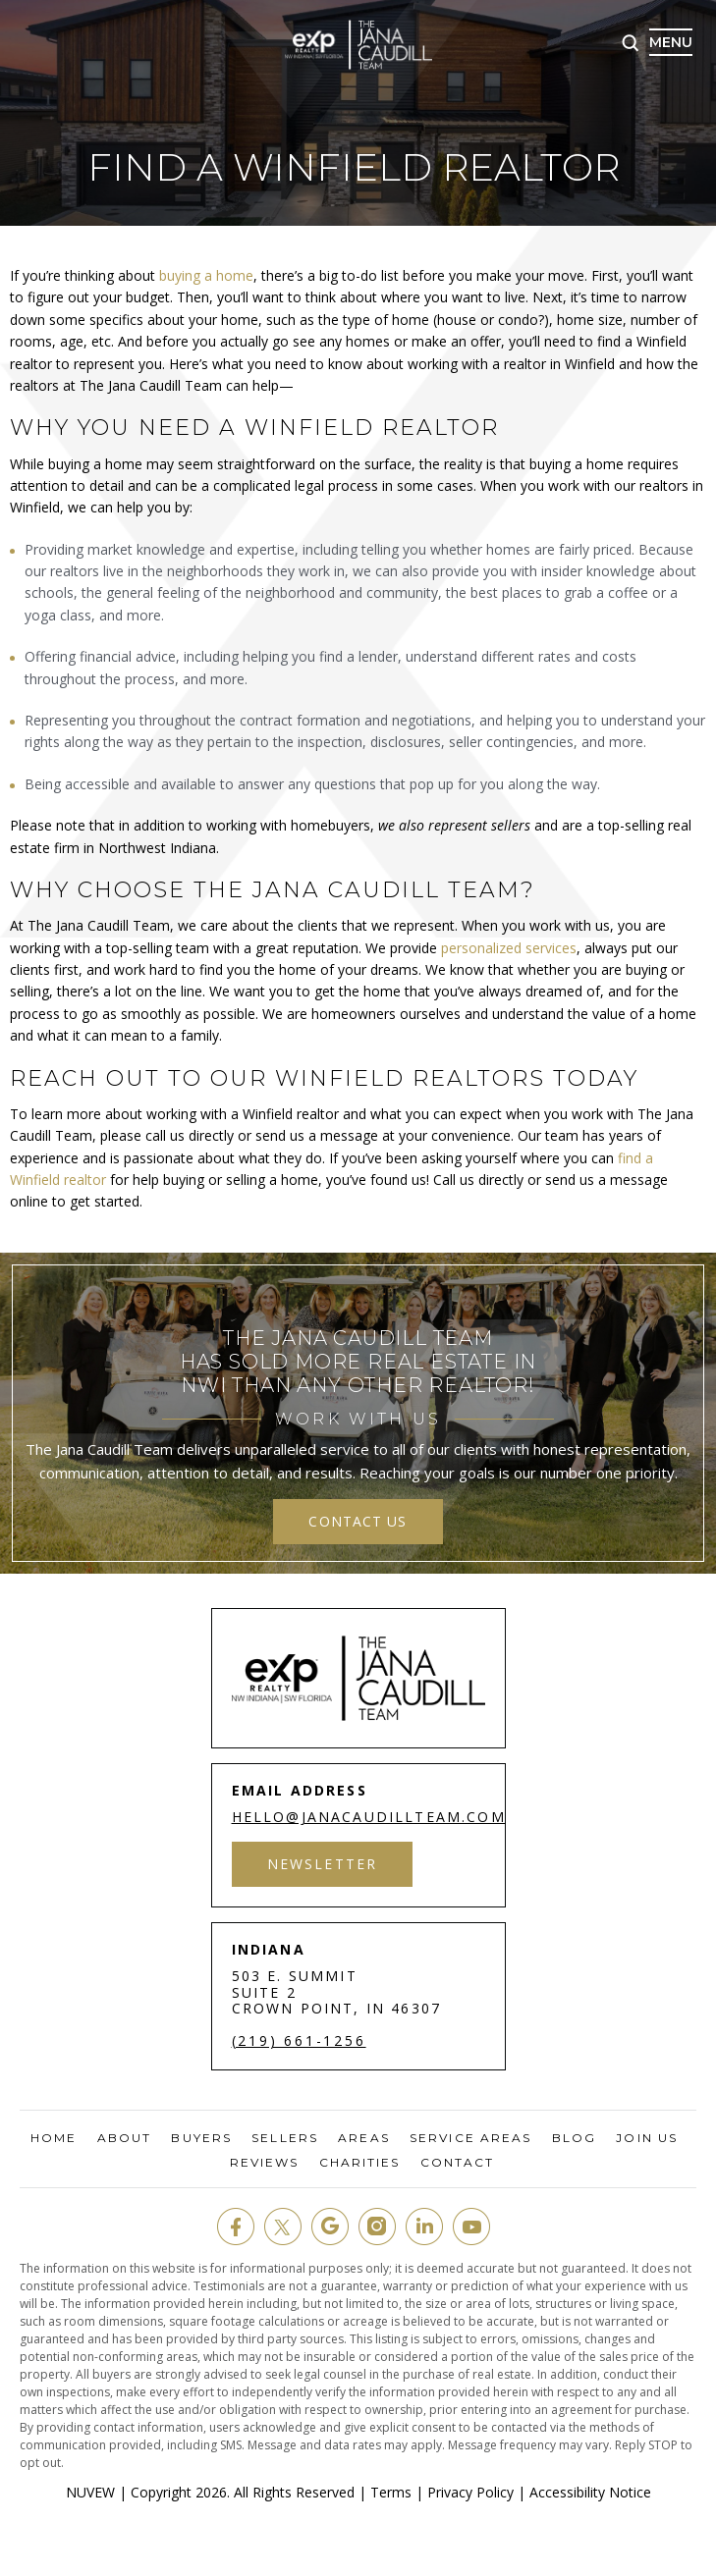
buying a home (204, 275)
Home (53, 2138)
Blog (574, 2138)
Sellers (284, 2138)
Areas (364, 2138)
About (124, 2138)
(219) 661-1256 (299, 2041)
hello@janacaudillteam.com (369, 1817)
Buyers (201, 2138)
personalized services (509, 948)
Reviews (265, 2163)
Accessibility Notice (590, 2492)
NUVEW (90, 2492)
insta (377, 2226)
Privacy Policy (470, 2492)
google (330, 2226)
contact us (357, 1521)
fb (235, 2226)
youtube (471, 2226)
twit (283, 2226)
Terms (391, 2492)
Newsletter (322, 1863)
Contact (457, 2163)
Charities (360, 2163)
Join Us (647, 2138)
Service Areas (470, 2138)
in (424, 2226)
